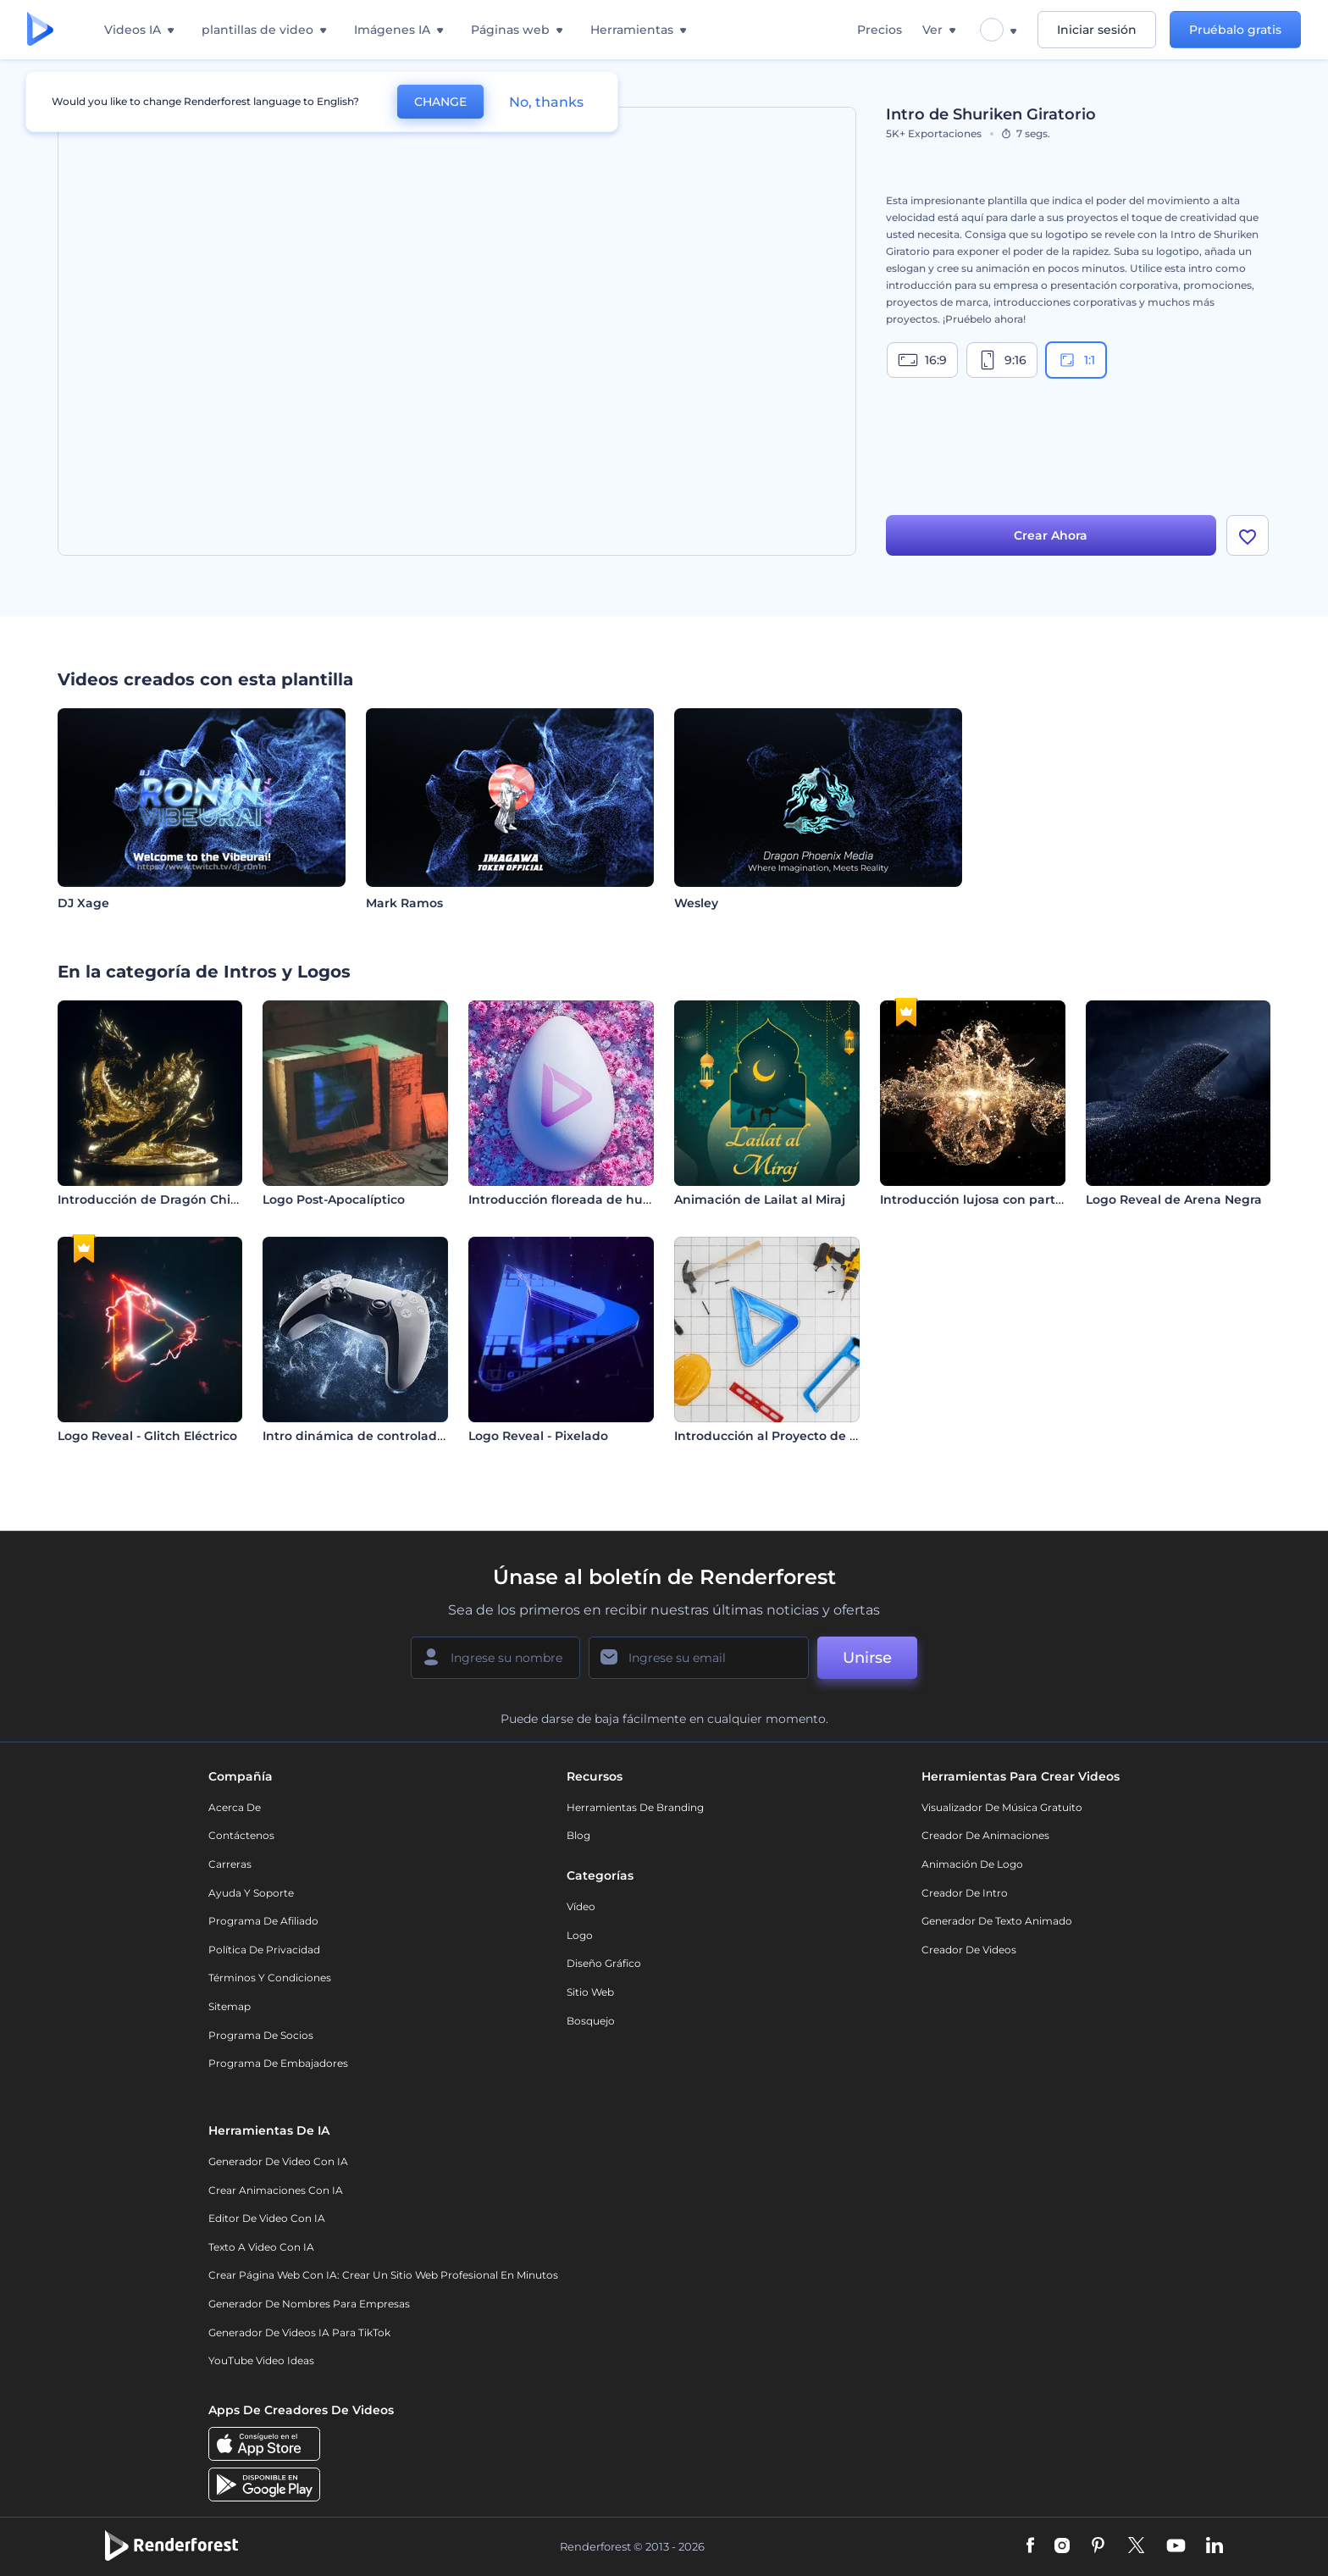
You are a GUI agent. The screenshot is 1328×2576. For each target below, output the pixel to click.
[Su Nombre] (495, 1658)
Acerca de (234, 1807)
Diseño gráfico (604, 1963)
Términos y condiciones (269, 1977)
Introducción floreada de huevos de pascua (603, 1199)
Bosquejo (591, 2020)
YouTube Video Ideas (261, 2360)
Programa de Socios (260, 2035)
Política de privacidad (264, 1949)
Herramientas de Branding (635, 1807)
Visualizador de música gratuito (1001, 1807)
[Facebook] (1030, 2546)
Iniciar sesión (1097, 29)
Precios (879, 29)
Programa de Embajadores (278, 2063)
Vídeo (581, 1906)
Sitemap (229, 2006)
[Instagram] (1062, 2546)
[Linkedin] (1214, 2546)
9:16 (1001, 360)
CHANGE (440, 101)
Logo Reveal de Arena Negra (1174, 1199)
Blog (578, 1835)
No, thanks (546, 102)
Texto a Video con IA (261, 2247)
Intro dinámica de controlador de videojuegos (405, 1435)
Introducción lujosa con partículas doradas (1012, 1199)
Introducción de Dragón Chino (152, 1199)
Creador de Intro (964, 1892)
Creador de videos (968, 1949)
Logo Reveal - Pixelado (538, 1435)
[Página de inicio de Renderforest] (40, 30)
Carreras (230, 1864)
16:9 (922, 360)
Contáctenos (241, 1835)
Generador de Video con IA (278, 2161)
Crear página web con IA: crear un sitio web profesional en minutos (383, 2275)
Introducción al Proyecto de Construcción (803, 1435)
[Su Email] (699, 1658)
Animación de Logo (972, 1864)
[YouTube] (1176, 2546)
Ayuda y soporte (251, 1892)
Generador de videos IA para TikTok (299, 2332)
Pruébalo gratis (1235, 29)
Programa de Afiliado (263, 1920)
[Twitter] (1136, 2546)
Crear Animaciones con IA (275, 2190)
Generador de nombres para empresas (309, 2303)
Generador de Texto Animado (996, 1920)
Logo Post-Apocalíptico (334, 1199)
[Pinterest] (1098, 2546)
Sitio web (590, 1992)
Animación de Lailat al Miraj (759, 1199)
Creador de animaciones (985, 1835)
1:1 (1076, 360)
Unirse (867, 1657)
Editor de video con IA (266, 2218)
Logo (580, 1935)
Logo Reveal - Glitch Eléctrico (147, 1435)
